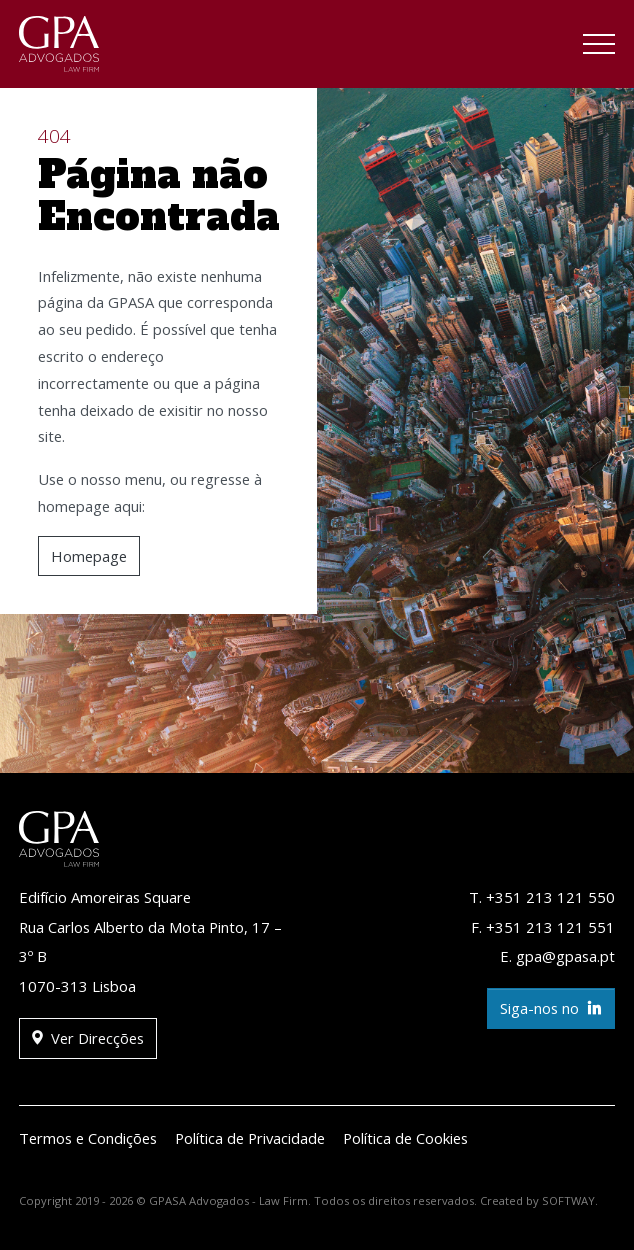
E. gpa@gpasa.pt (557, 956)
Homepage (89, 556)
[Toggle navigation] (599, 47)
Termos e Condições (88, 1138)
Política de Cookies (405, 1138)
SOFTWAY (568, 1200)
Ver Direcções (88, 1038)
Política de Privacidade (250, 1138)
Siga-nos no (551, 1008)
